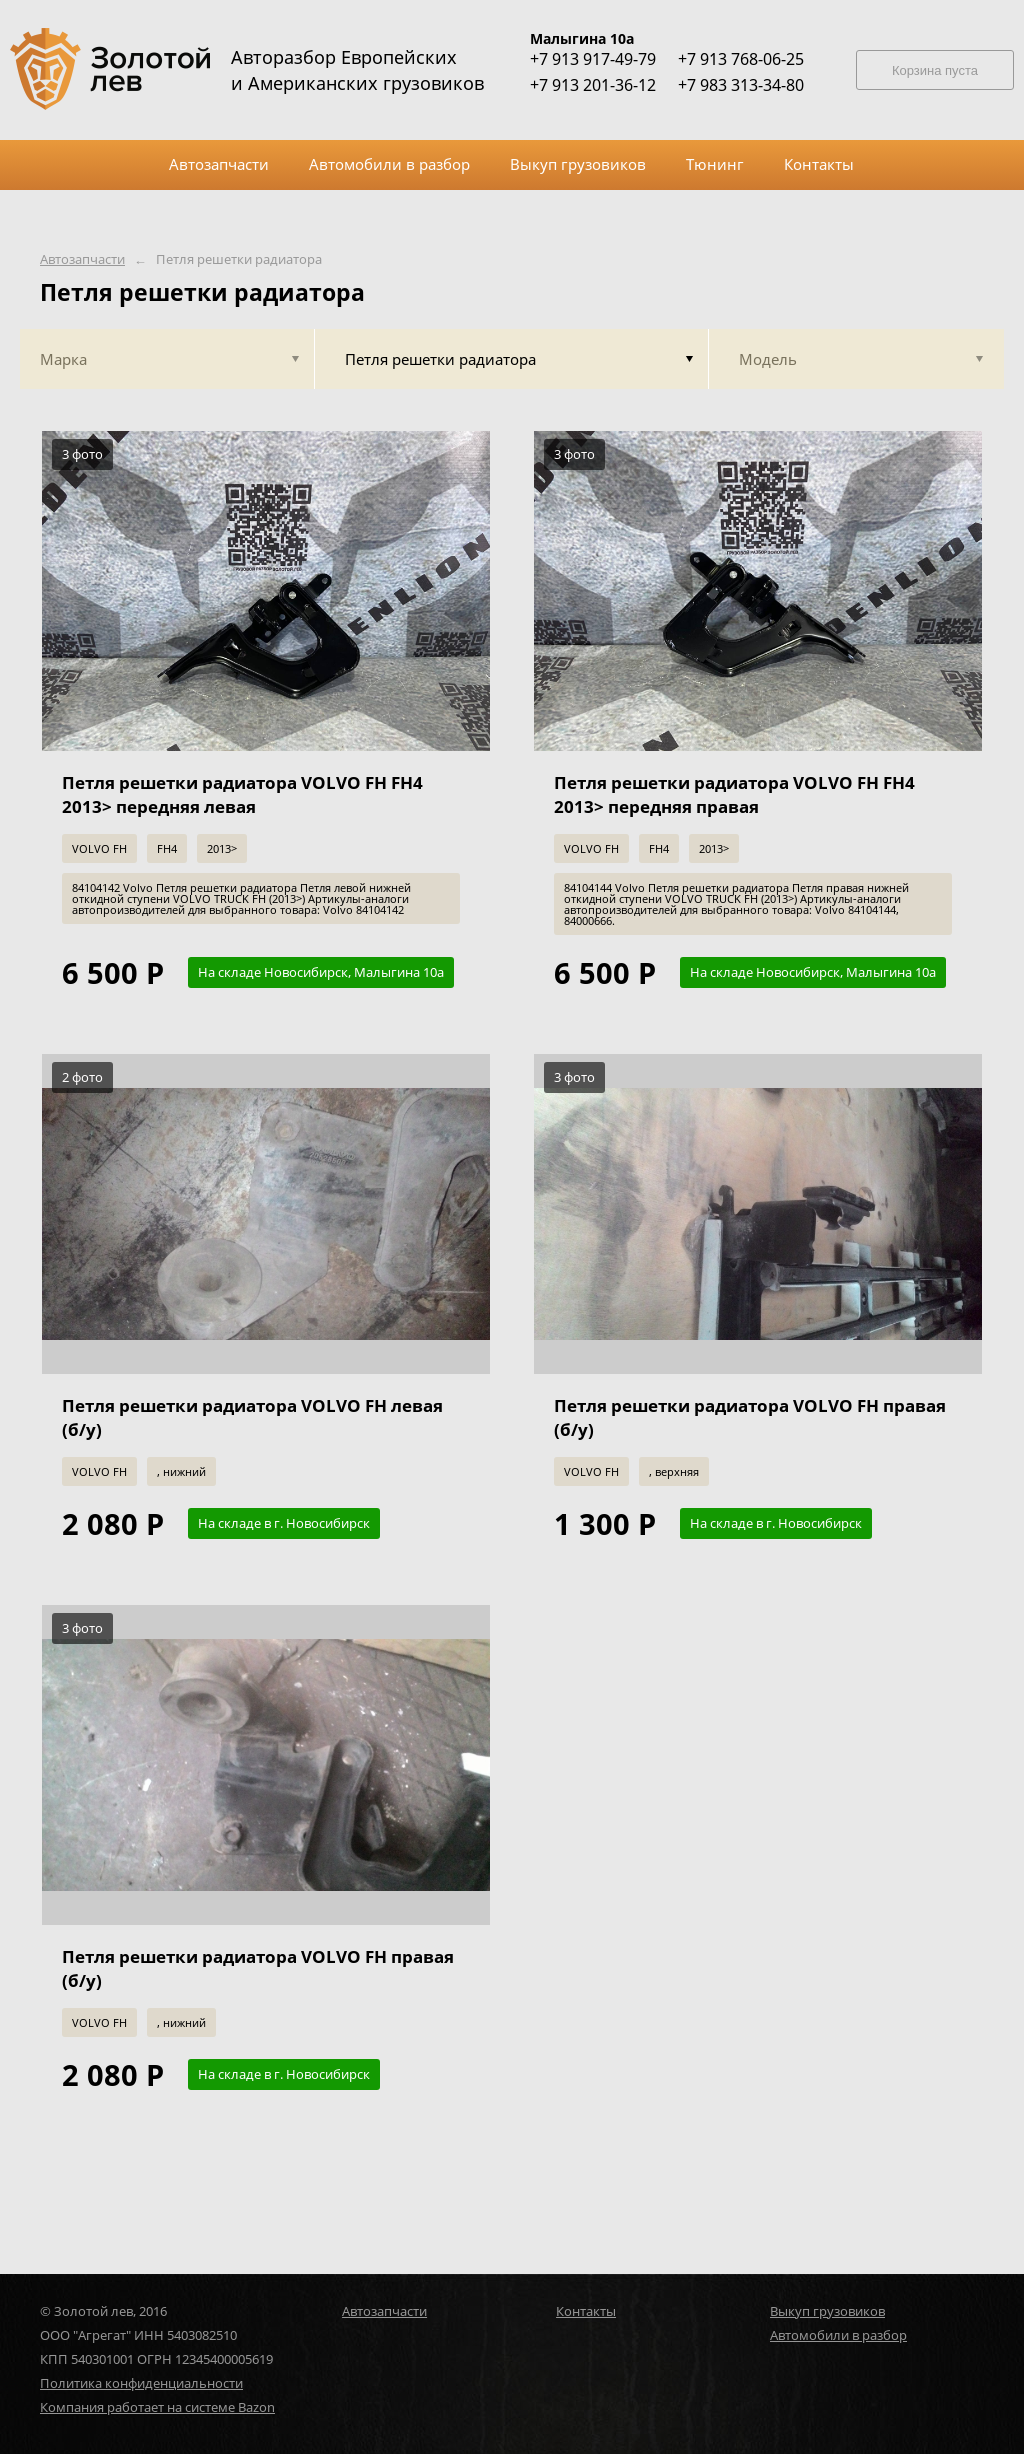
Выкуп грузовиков (827, 2311)
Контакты (586, 2311)
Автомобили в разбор (838, 2335)
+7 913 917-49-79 (593, 59)
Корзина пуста (935, 70)
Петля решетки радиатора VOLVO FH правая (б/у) (750, 1417)
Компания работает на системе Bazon (157, 2407)
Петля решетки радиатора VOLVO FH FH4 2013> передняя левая (242, 794)
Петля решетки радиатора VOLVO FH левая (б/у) (252, 1417)
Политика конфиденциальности (141, 2383)
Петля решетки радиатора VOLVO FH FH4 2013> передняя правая (734, 794)
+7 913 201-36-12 (593, 85)
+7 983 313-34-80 (741, 85)
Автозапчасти (82, 259)
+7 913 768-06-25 (741, 59)
